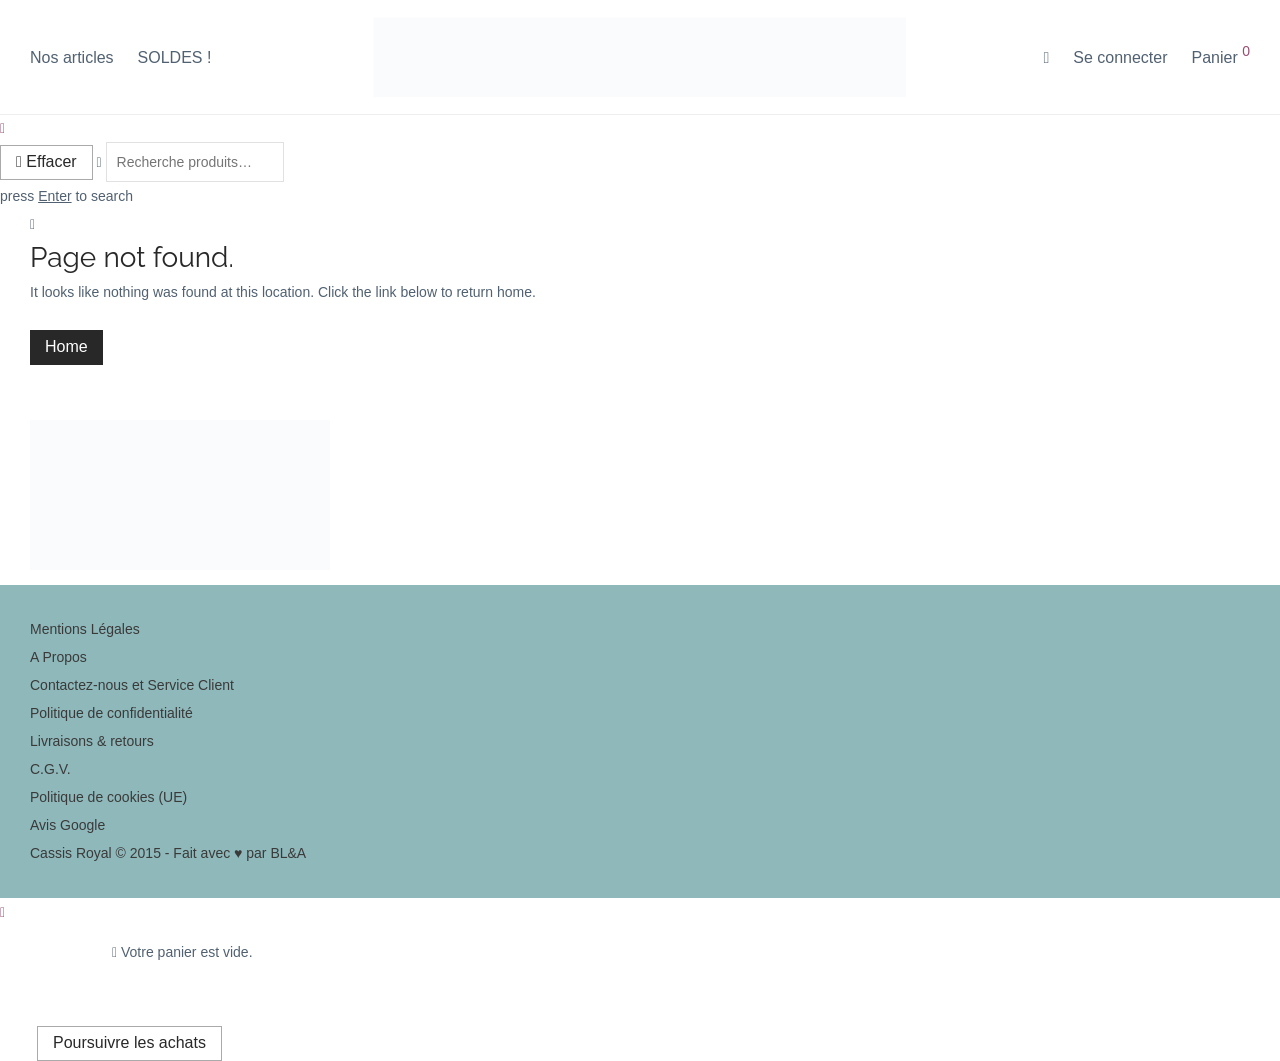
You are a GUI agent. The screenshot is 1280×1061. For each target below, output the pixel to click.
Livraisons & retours (92, 741)
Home (66, 346)
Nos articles (72, 57)
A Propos (58, 657)
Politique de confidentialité (111, 713)
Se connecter (1120, 57)
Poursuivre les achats (129, 1042)
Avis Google (67, 825)
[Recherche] (1046, 58)
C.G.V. (50, 769)
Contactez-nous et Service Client (132, 685)
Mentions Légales (85, 629)
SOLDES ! (175, 57)
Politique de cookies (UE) (108, 797)
